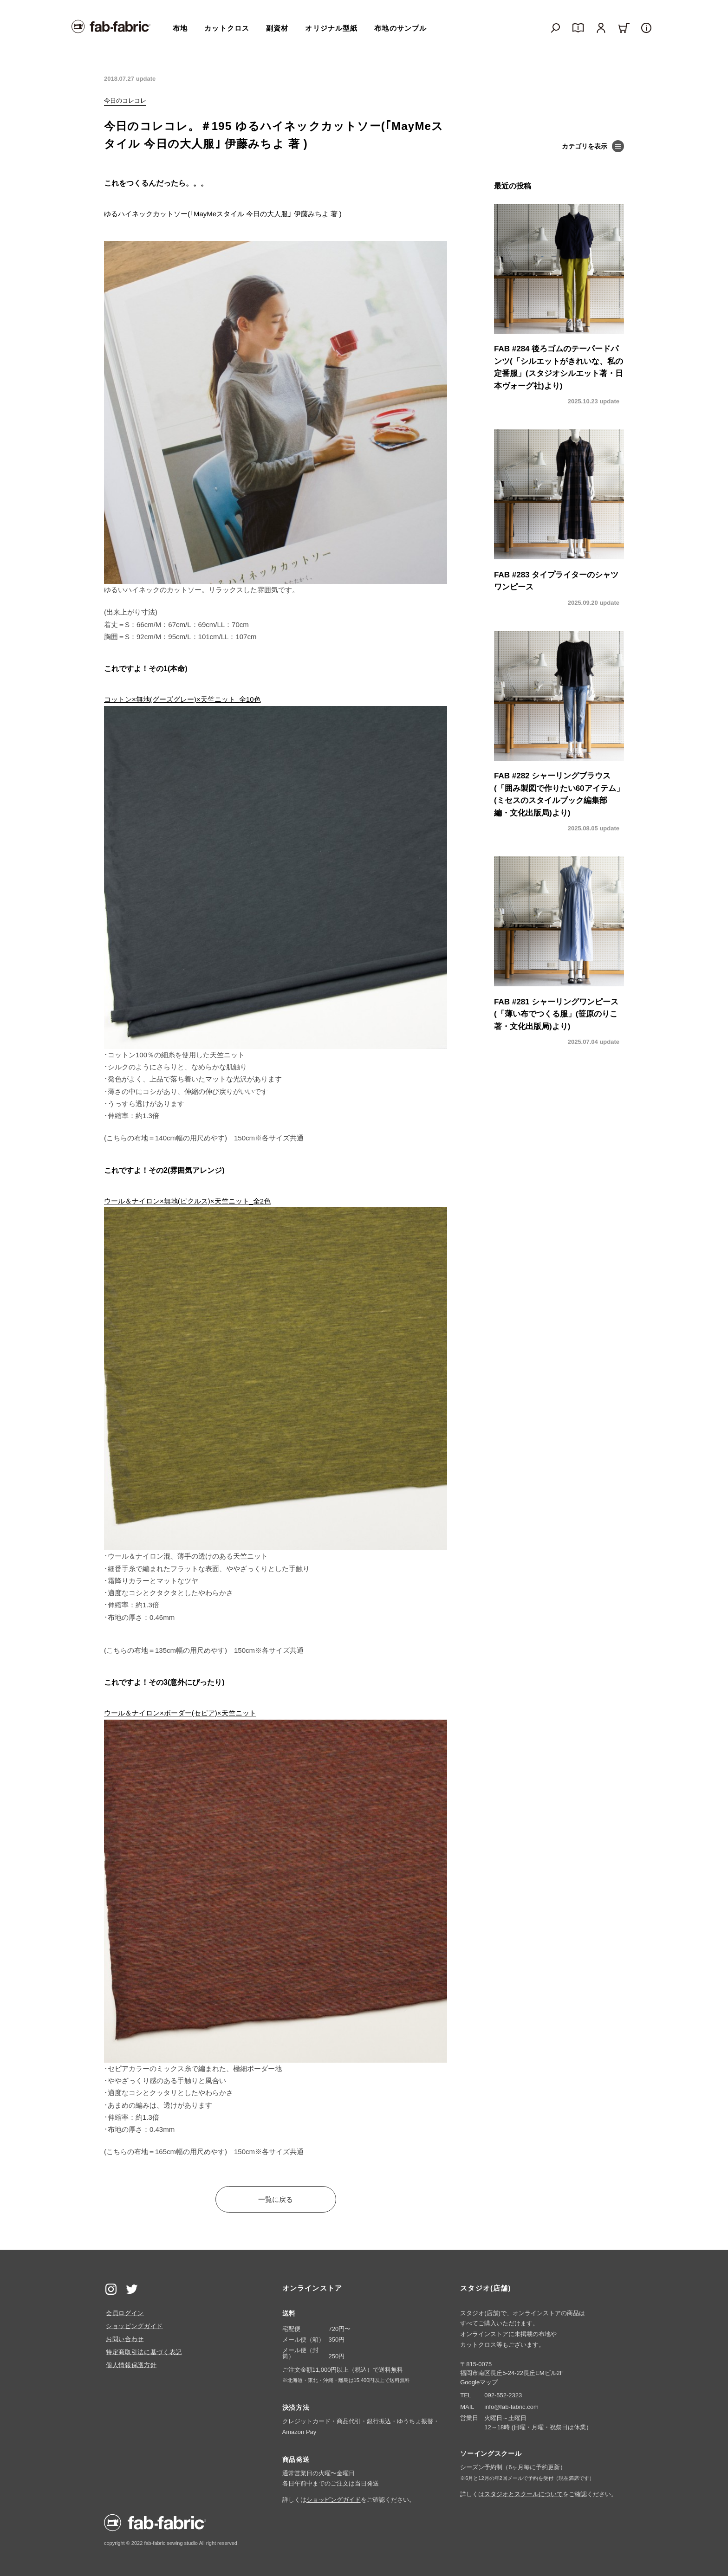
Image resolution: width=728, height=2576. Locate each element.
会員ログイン (125, 2313)
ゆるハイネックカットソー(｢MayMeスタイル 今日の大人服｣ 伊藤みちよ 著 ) (223, 214)
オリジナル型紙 (331, 28)
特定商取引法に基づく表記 (144, 2352)
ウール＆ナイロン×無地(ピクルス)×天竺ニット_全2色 (187, 1201)
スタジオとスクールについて (523, 2494)
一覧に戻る (275, 2199)
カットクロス (226, 28)
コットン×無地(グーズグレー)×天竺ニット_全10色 (182, 699)
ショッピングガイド (134, 2326)
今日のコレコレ (125, 100)
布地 (180, 28)
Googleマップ (479, 2382)
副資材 (277, 28)
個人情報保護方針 (131, 2365)
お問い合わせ (125, 2339)
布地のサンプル (400, 28)
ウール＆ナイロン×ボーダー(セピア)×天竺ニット (180, 1713)
